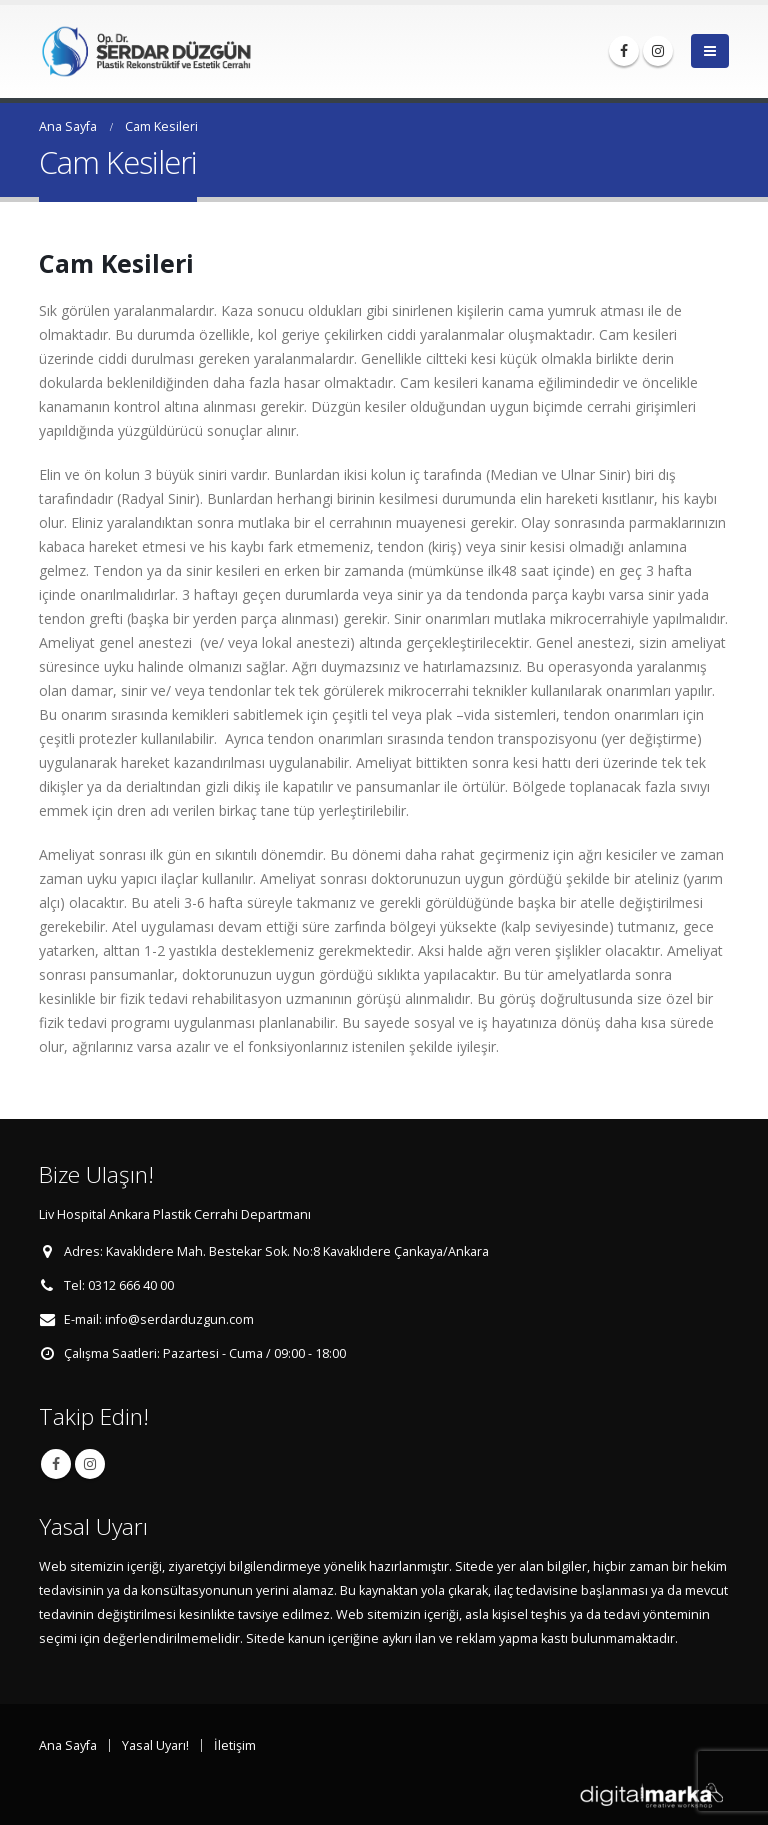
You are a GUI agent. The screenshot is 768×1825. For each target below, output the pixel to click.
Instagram (90, 1464)
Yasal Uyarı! (155, 1745)
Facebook (56, 1464)
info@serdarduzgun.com (179, 1319)
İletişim (235, 1745)
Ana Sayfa (68, 1745)
